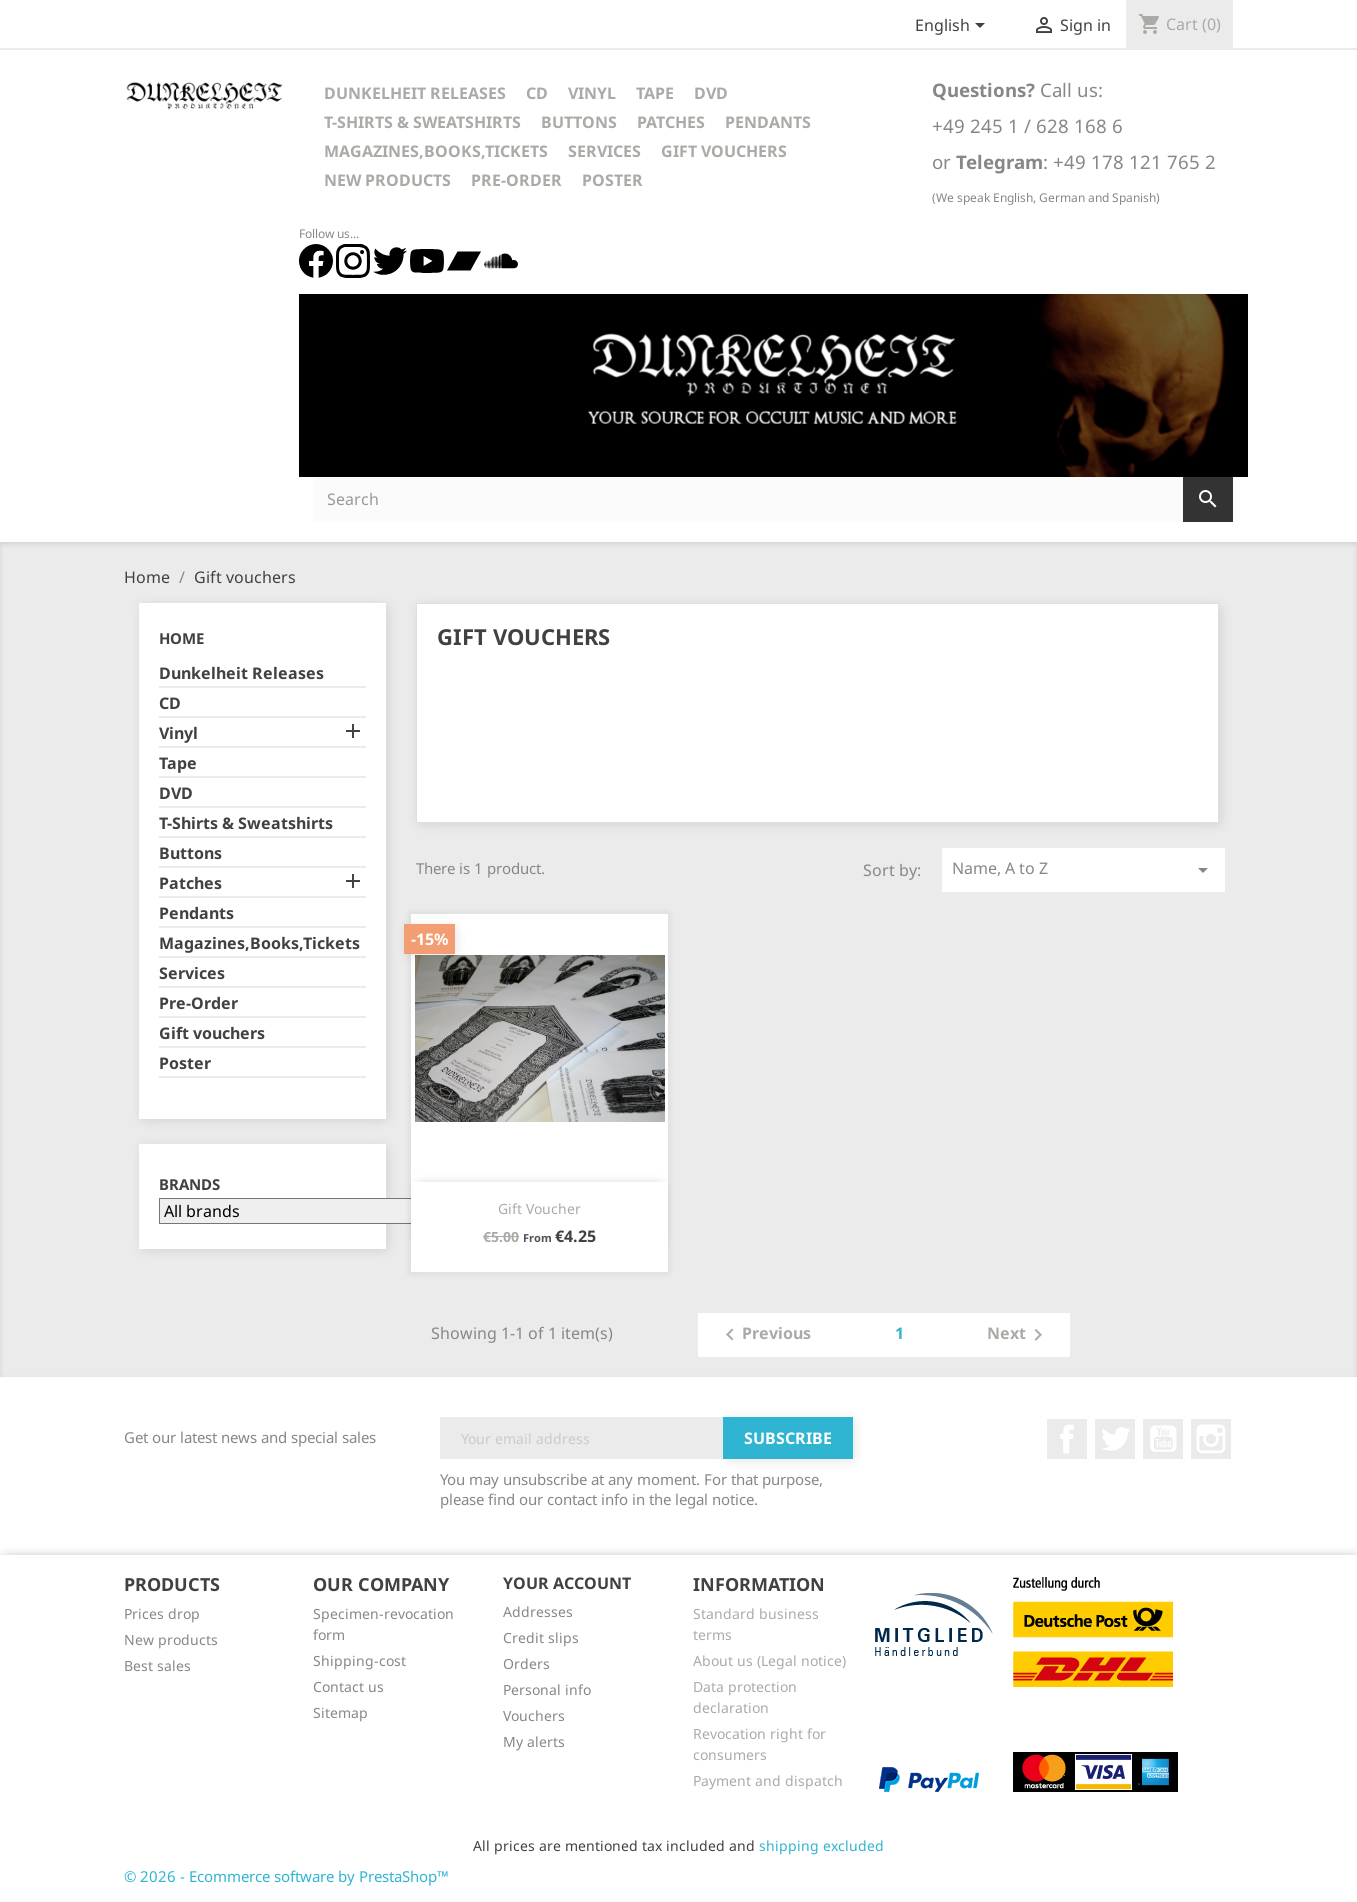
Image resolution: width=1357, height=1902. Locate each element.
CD (537, 93)
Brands (189, 1184)
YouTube (1163, 1439)
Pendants (768, 122)
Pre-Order (516, 180)
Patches (671, 122)
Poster (612, 180)
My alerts (534, 1741)
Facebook (1067, 1439)
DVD (711, 93)
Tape (655, 93)
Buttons (579, 122)
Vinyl (592, 93)
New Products (387, 180)
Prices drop (162, 1613)
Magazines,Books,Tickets (436, 151)
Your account (567, 1583)
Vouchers (534, 1715)
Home (181, 638)
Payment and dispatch (768, 1780)
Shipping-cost (359, 1660)
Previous (764, 1335)
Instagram (1211, 1439)
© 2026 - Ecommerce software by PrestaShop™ (286, 1876)
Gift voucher (539, 1208)
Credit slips (541, 1637)
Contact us (348, 1686)
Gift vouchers (724, 151)
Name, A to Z (1083, 869)
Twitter (1115, 1439)
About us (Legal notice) (769, 1660)
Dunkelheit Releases (415, 93)
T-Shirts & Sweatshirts (422, 122)
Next (1018, 1335)
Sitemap (340, 1712)
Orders (526, 1663)
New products (171, 1639)
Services (604, 151)
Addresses (538, 1611)
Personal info (547, 1689)
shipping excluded (821, 1845)
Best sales (157, 1665)
